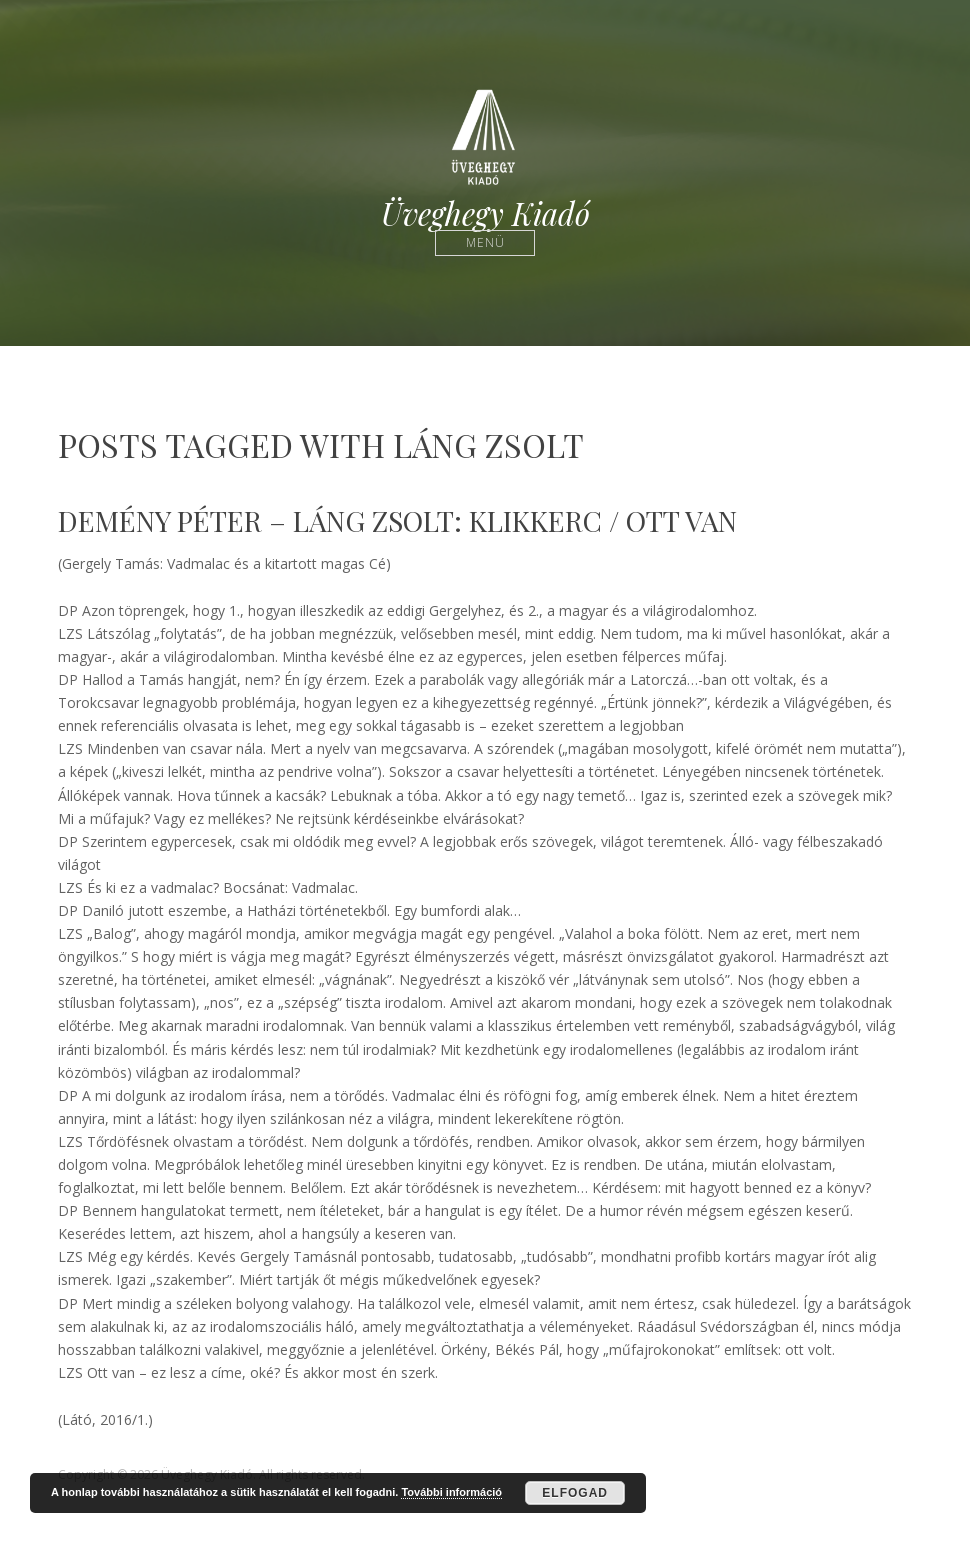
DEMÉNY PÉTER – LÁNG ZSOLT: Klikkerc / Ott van (397, 520)
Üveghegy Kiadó (485, 213)
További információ (451, 1492)
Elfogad (575, 1493)
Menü (485, 242)
